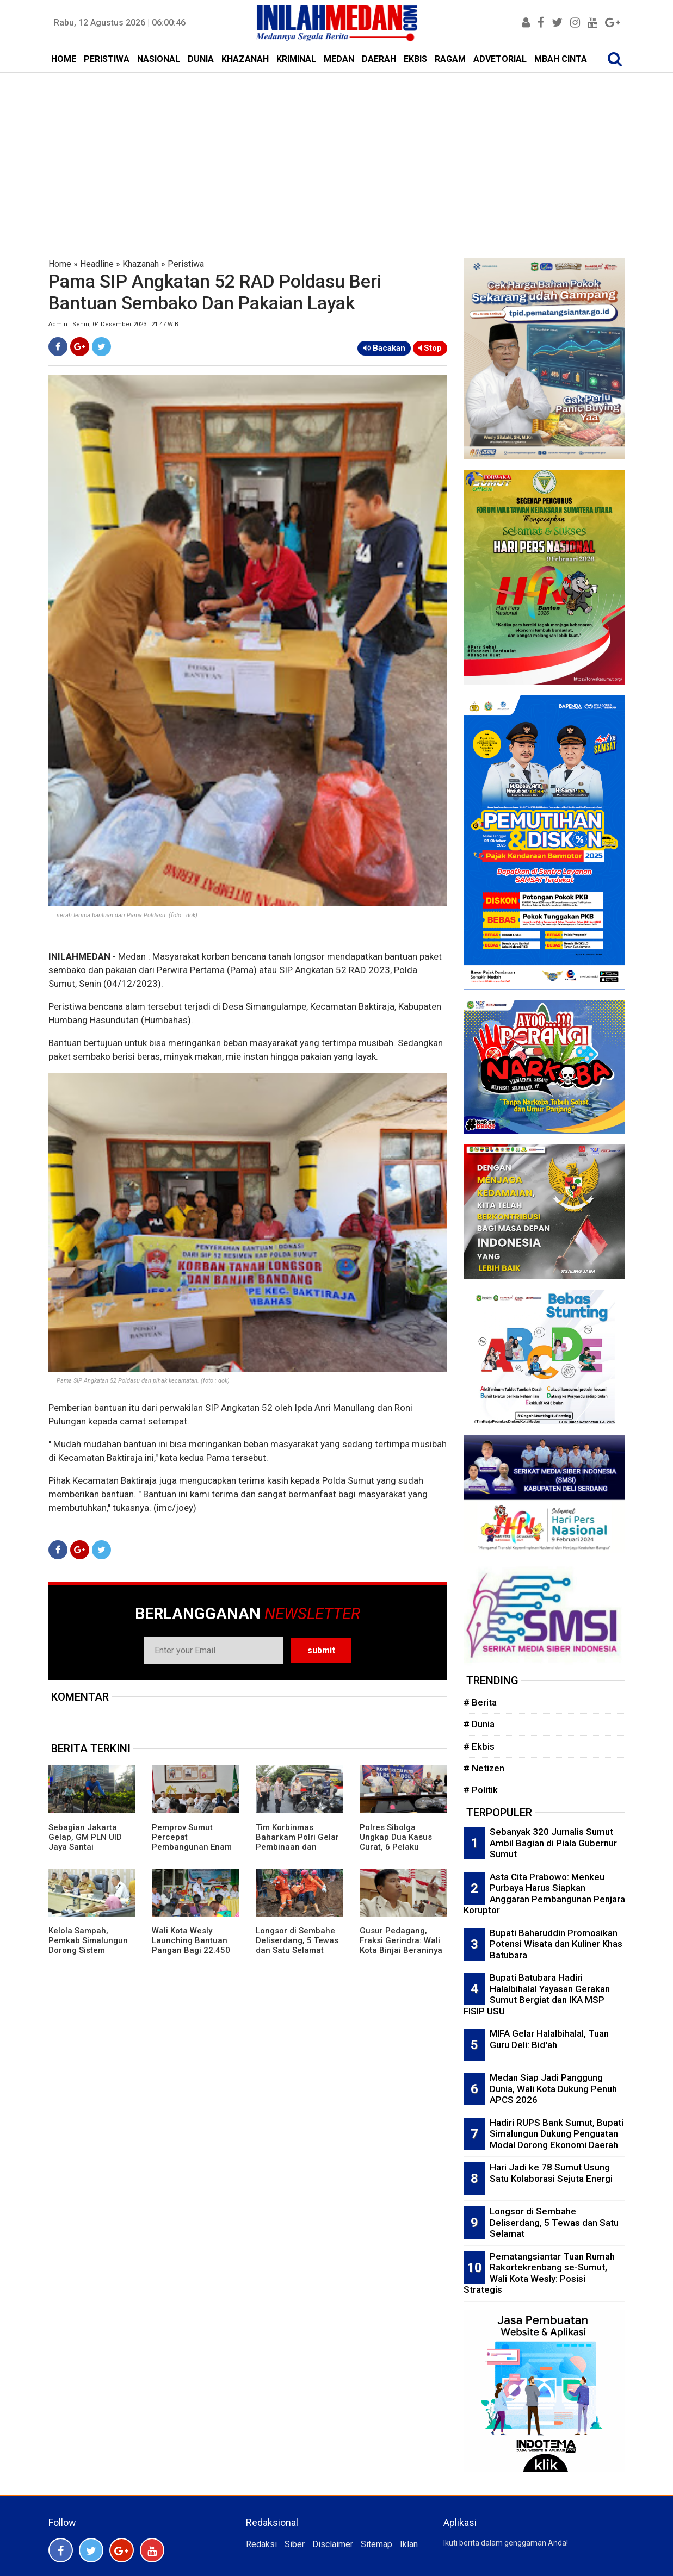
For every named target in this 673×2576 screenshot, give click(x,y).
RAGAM (450, 59)
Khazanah (140, 264)
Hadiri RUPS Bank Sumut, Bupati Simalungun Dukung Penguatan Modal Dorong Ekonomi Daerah (556, 2133)
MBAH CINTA (560, 59)
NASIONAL (158, 59)
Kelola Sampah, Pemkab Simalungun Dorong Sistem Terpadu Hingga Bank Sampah (90, 1950)
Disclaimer (332, 2544)
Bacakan (384, 348)
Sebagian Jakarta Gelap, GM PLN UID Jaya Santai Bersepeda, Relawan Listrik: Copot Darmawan (88, 1851)
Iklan (409, 2544)
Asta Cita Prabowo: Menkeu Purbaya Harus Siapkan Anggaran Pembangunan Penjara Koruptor (544, 1893)
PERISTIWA (106, 59)
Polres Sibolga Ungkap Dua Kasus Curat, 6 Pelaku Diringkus (396, 1842)
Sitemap (376, 2544)
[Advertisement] (336, 154)
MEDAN (339, 59)
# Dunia (479, 1724)
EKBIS (415, 59)
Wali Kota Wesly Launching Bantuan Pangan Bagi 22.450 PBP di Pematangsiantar (191, 1950)
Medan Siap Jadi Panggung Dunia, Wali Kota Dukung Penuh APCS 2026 (553, 2088)
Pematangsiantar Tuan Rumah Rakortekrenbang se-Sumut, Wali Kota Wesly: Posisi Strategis (539, 2273)
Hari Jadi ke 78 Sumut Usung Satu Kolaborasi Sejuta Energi (551, 2173)
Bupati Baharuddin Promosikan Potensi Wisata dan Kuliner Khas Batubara (556, 1944)
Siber (295, 2544)
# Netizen (484, 1768)
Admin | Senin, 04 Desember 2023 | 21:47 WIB (113, 324)
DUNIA (201, 59)
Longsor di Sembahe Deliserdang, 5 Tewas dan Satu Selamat (297, 1940)
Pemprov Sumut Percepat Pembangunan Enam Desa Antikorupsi (192, 1842)
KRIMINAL (296, 59)
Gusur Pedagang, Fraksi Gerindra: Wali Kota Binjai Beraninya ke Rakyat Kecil (401, 1945)
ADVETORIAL (500, 59)
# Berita (480, 1702)
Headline (97, 264)
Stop (430, 348)
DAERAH (379, 59)
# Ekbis (479, 1746)
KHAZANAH (245, 59)
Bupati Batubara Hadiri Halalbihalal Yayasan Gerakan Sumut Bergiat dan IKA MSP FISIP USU (537, 1994)
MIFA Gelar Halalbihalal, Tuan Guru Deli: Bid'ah (549, 2039)
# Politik (481, 1789)
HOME (63, 59)
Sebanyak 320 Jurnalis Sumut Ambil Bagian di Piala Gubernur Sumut (553, 1842)
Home (59, 264)
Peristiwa (186, 264)
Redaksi (261, 2544)
